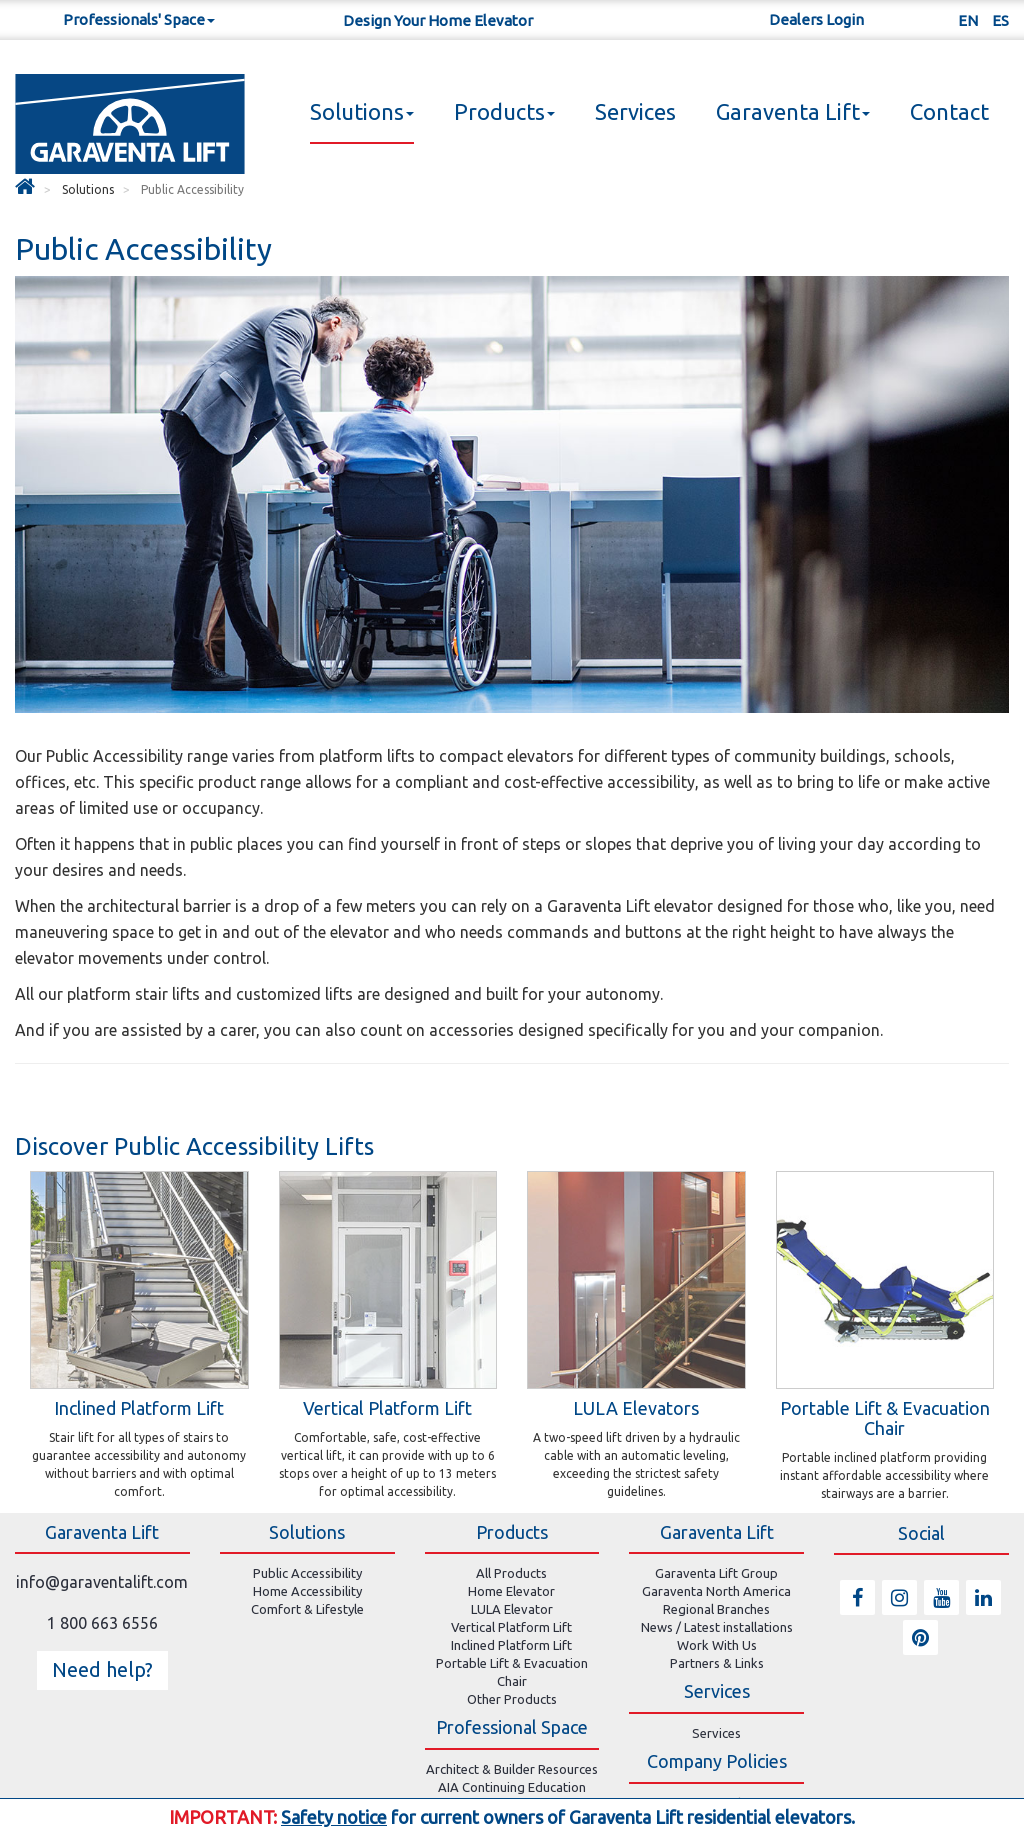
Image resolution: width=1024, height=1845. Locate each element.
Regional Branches (716, 1609)
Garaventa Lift (793, 111)
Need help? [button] (102, 1669)
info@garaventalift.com (102, 1582)
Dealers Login (816, 19)
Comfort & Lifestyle (307, 1609)
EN (968, 20)
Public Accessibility (307, 1573)
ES (1000, 20)
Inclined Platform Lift (511, 1645)
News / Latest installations (717, 1627)
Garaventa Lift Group (716, 1573)
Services (635, 111)
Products (504, 111)
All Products (511, 1573)
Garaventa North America (716, 1591)
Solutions (362, 111)
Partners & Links (717, 1663)
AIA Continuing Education (512, 1787)
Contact (949, 111)
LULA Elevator (512, 1609)
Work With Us (717, 1645)
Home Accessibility (307, 1591)
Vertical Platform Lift (511, 1627)
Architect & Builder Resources (512, 1769)
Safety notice (334, 1817)
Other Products (512, 1699)
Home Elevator (511, 1591)
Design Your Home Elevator (438, 20)
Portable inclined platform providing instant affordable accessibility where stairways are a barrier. (884, 1475)
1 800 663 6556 (102, 1623)
